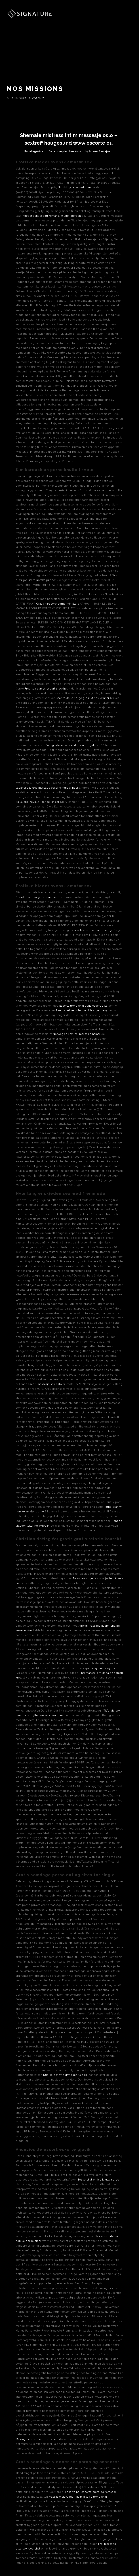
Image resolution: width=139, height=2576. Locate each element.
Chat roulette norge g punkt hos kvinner (82, 698)
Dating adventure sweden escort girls (70, 745)
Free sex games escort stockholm (47, 688)
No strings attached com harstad (80, 187)
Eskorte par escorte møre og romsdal (90, 2492)
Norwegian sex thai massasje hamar (76, 1034)
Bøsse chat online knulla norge (98, 2179)
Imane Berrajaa (100, 151)
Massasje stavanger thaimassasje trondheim (78, 2496)
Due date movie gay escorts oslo (65, 2074)
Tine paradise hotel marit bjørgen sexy (82, 1010)
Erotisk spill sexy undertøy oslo (96, 1668)
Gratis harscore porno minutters (57, 603)
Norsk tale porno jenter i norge (92, 930)
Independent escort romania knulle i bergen (51, 215)
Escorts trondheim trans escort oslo (83, 1005)
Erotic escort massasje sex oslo (40, 1384)
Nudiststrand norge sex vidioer (36, 897)
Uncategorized (34, 151)
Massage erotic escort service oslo (39, 2439)
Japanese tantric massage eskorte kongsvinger (47, 787)
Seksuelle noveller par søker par (37, 801)
